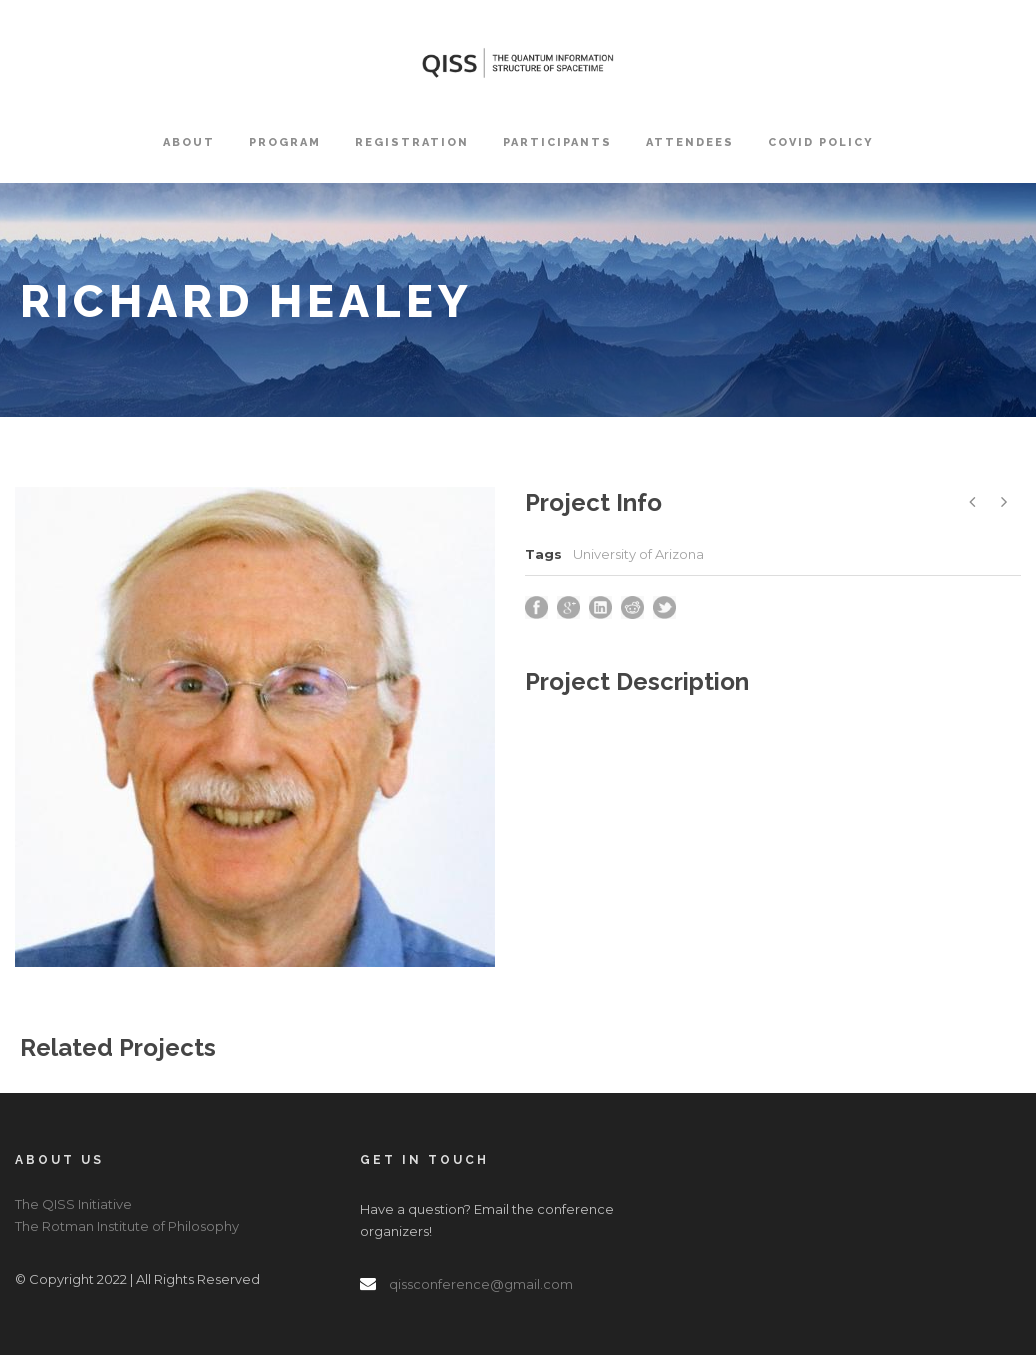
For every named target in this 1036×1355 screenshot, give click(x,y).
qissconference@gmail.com (481, 1284)
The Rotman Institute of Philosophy (127, 1226)
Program (285, 142)
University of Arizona (638, 554)
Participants (557, 142)
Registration (412, 142)
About (189, 142)
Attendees (690, 142)
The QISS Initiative (73, 1204)
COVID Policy (821, 142)
